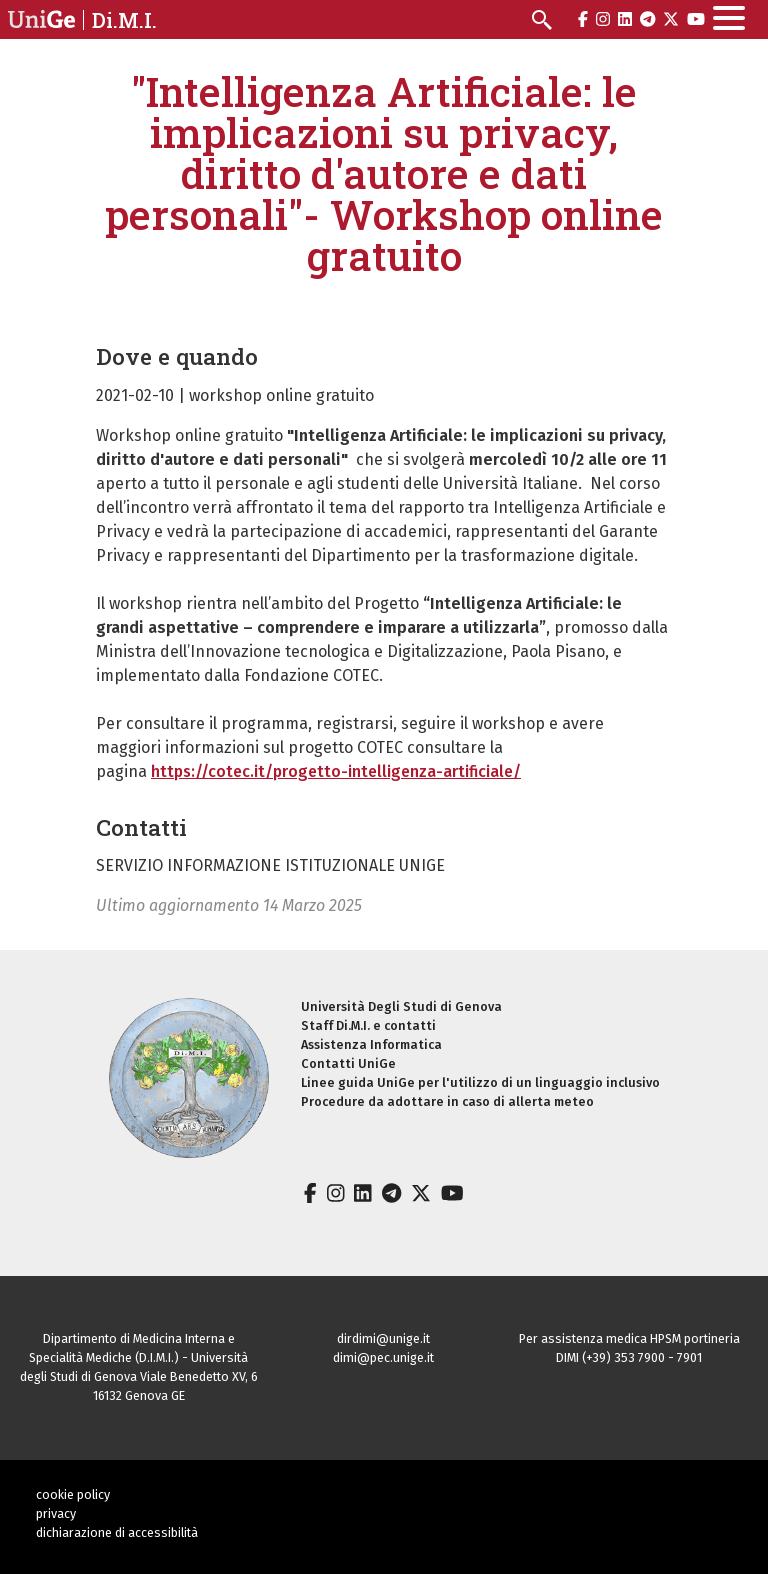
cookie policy (73, 1494)
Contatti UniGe (348, 1063)
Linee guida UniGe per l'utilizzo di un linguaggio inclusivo (480, 1082)
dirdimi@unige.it (383, 1338)
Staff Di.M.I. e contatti (368, 1025)
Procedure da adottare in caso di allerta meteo (447, 1101)
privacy (56, 1513)
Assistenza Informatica (371, 1044)
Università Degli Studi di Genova (401, 1006)
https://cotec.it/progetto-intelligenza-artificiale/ (336, 771)
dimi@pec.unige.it (383, 1357)
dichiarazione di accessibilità (117, 1532)
